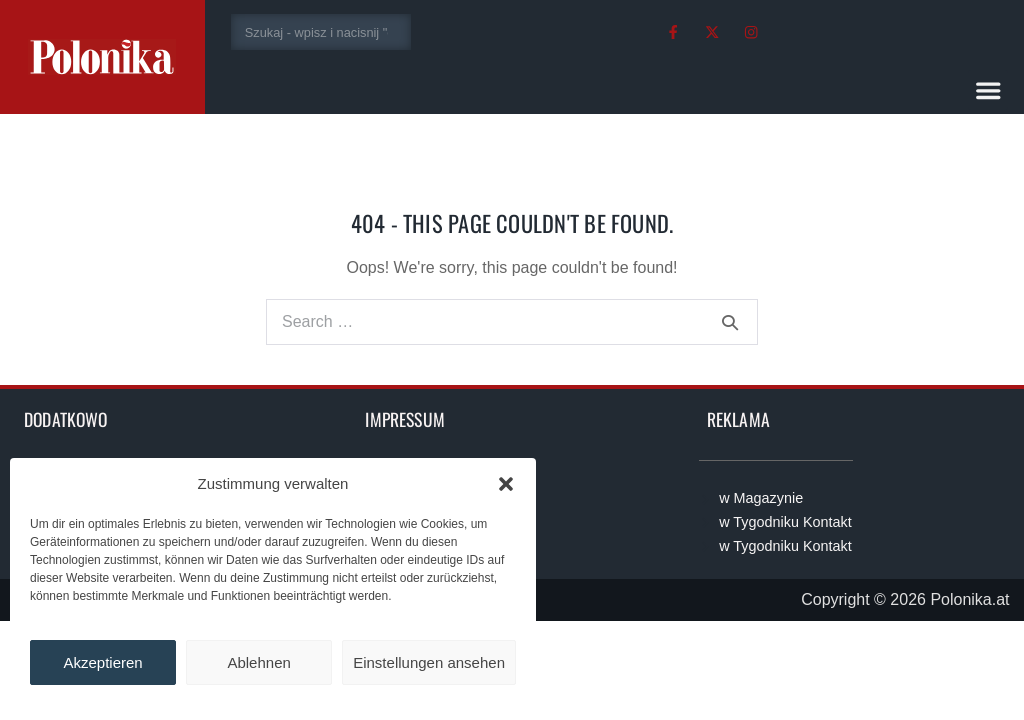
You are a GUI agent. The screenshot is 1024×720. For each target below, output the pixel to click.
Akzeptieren (102, 662)
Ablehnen (258, 662)
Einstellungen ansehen (429, 662)
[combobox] (321, 32)
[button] (506, 484)
